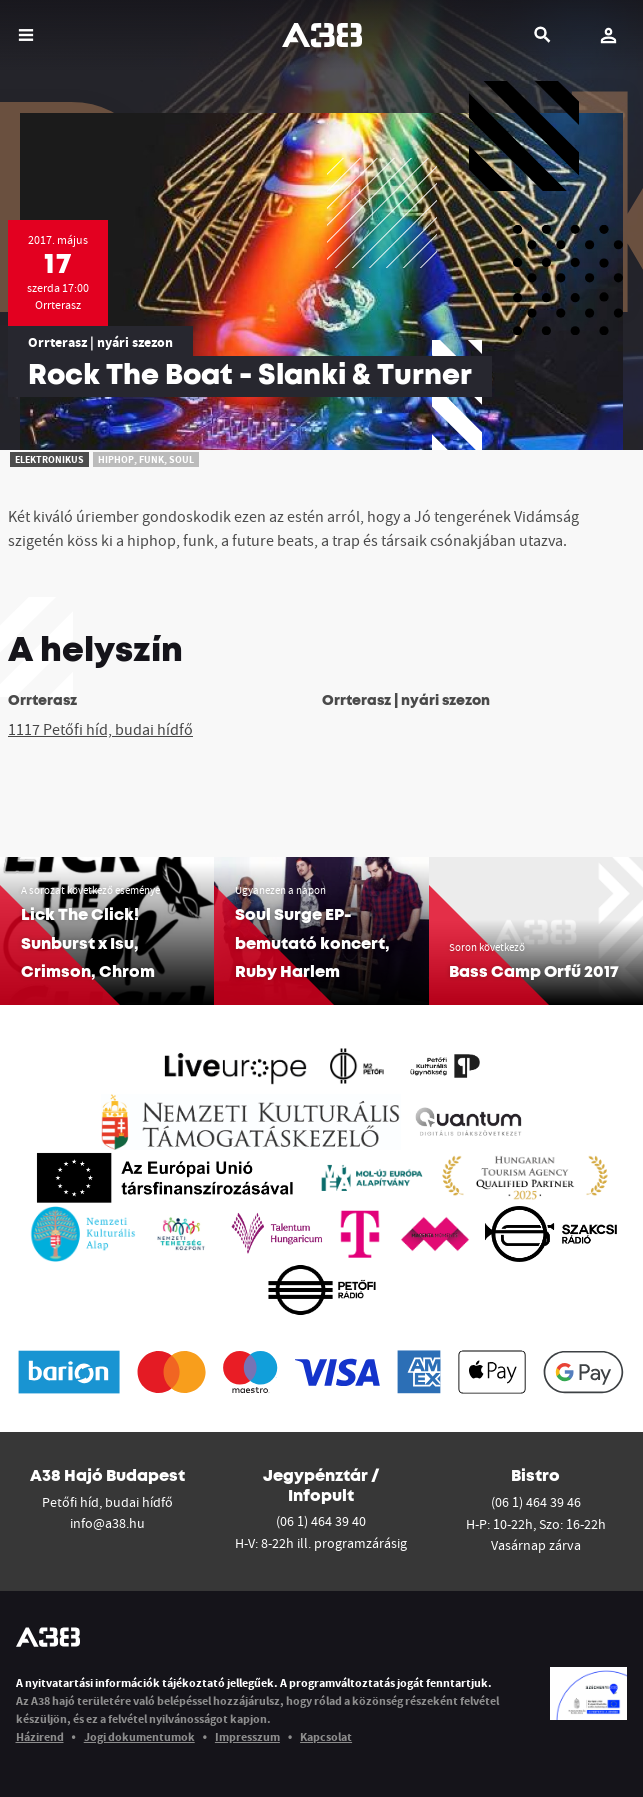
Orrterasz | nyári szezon (100, 342)
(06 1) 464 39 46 (536, 1502)
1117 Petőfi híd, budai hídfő (100, 729)
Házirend (40, 1736)
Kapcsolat (326, 1736)
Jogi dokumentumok (139, 1736)
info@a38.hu (107, 1523)
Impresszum (247, 1736)
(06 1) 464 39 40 (321, 1521)
